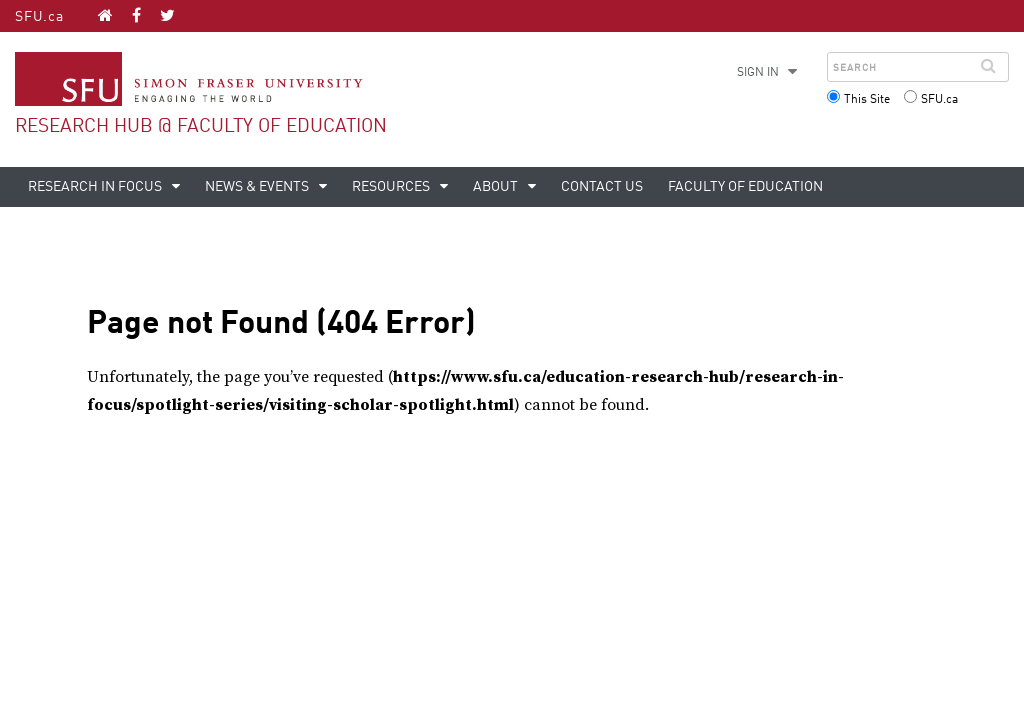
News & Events (258, 187)
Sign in (758, 73)
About (497, 187)
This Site (867, 100)
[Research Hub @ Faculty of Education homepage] (105, 15)
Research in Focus (96, 187)
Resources (392, 187)
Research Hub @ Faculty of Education (201, 126)
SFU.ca (39, 17)
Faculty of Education (745, 187)
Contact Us (602, 187)
